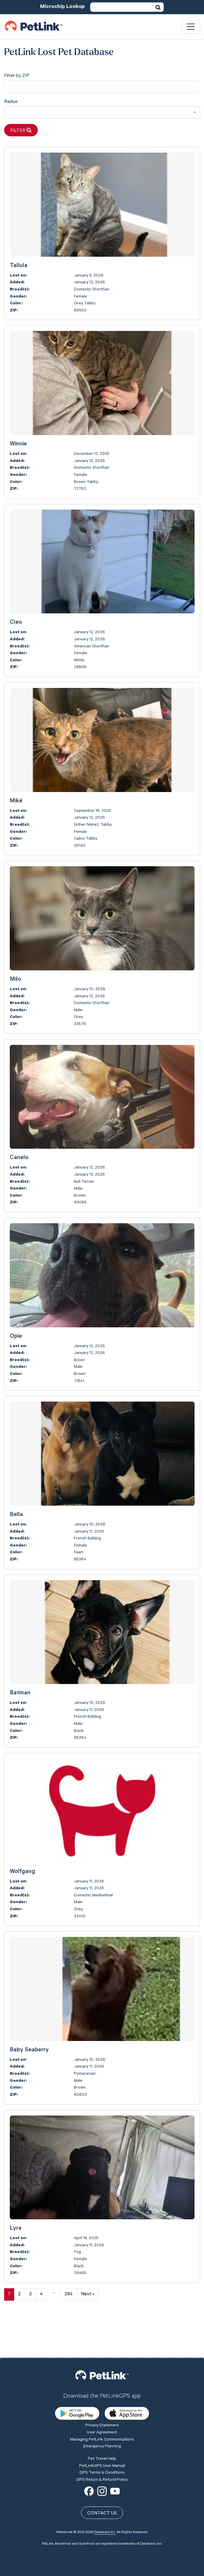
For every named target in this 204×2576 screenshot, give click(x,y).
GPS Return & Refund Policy (102, 2438)
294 (68, 2294)
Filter (21, 130)
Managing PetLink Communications (102, 2397)
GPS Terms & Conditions (102, 2430)
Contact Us (102, 2471)
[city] (102, 86)
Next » (87, 2294)
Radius (11, 102)
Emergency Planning (102, 2404)
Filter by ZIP (16, 76)
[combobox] (102, 112)
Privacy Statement (102, 2383)
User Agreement (102, 2390)
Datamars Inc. (105, 2490)
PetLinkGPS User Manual (102, 2424)
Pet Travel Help (102, 2417)
